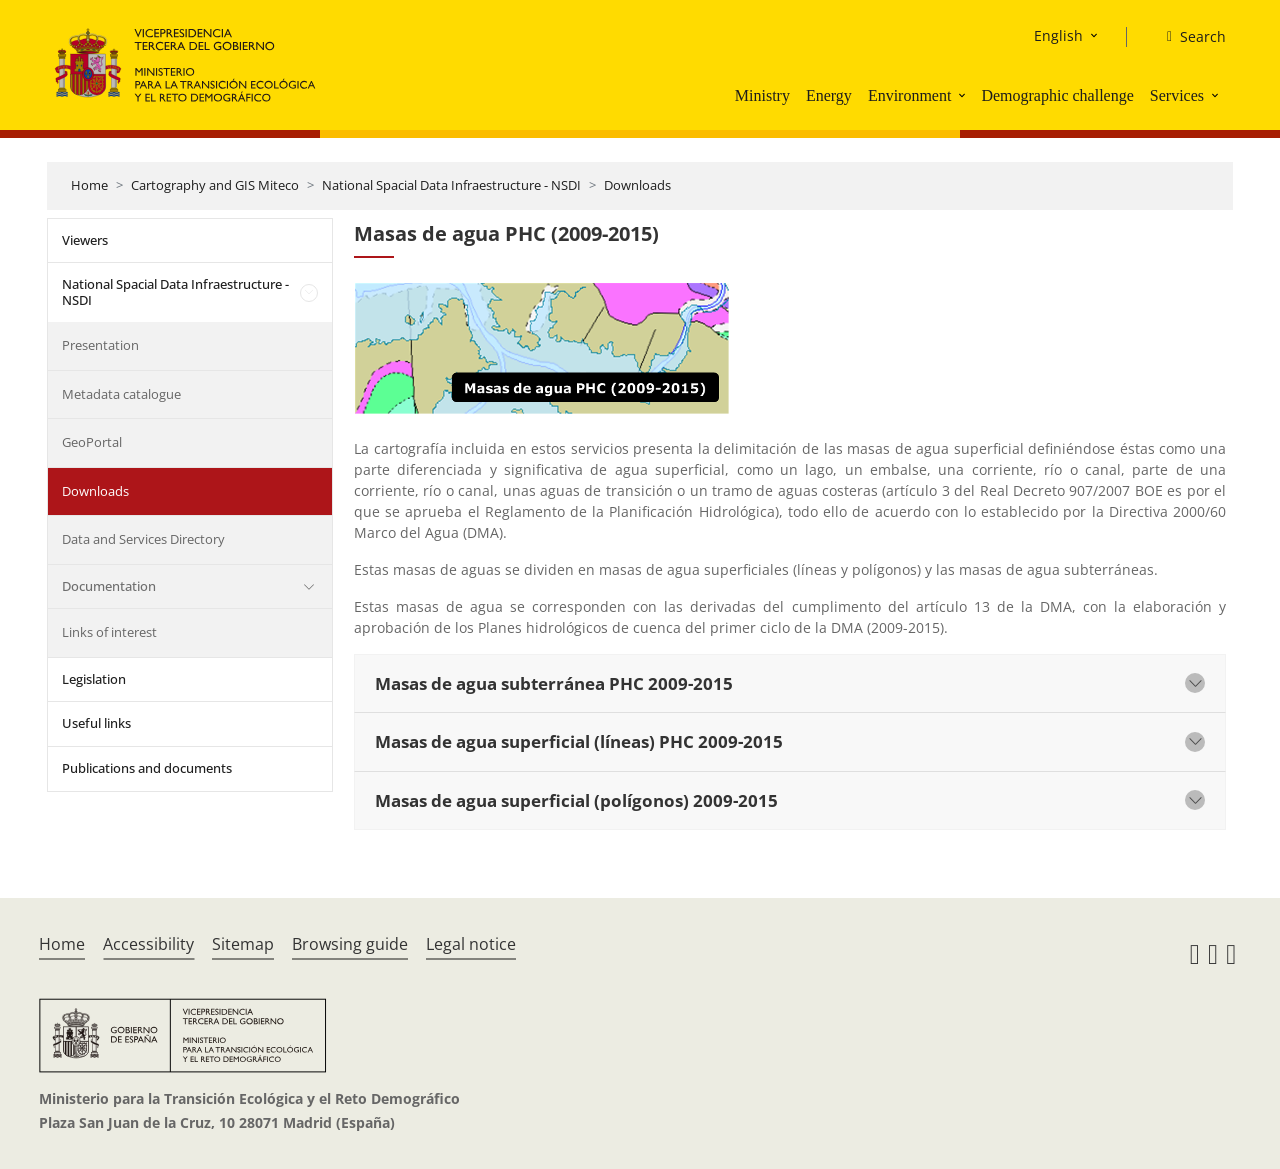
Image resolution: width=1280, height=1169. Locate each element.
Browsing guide (350, 944)
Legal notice (471, 944)
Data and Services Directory (143, 539)
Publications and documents (147, 768)
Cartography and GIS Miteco (215, 185)
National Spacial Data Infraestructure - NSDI (451, 185)
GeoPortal (92, 442)
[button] (964, 95)
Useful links (96, 723)
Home (89, 185)
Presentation (100, 345)
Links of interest (109, 632)
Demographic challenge (1057, 95)
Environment (910, 95)
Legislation (94, 679)
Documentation (109, 586)
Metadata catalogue (121, 394)
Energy (829, 95)
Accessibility (148, 944)
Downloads (637, 185)
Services (1177, 95)
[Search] (1188, 37)
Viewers (85, 240)
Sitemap (243, 944)
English (1058, 35)
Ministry (762, 95)
